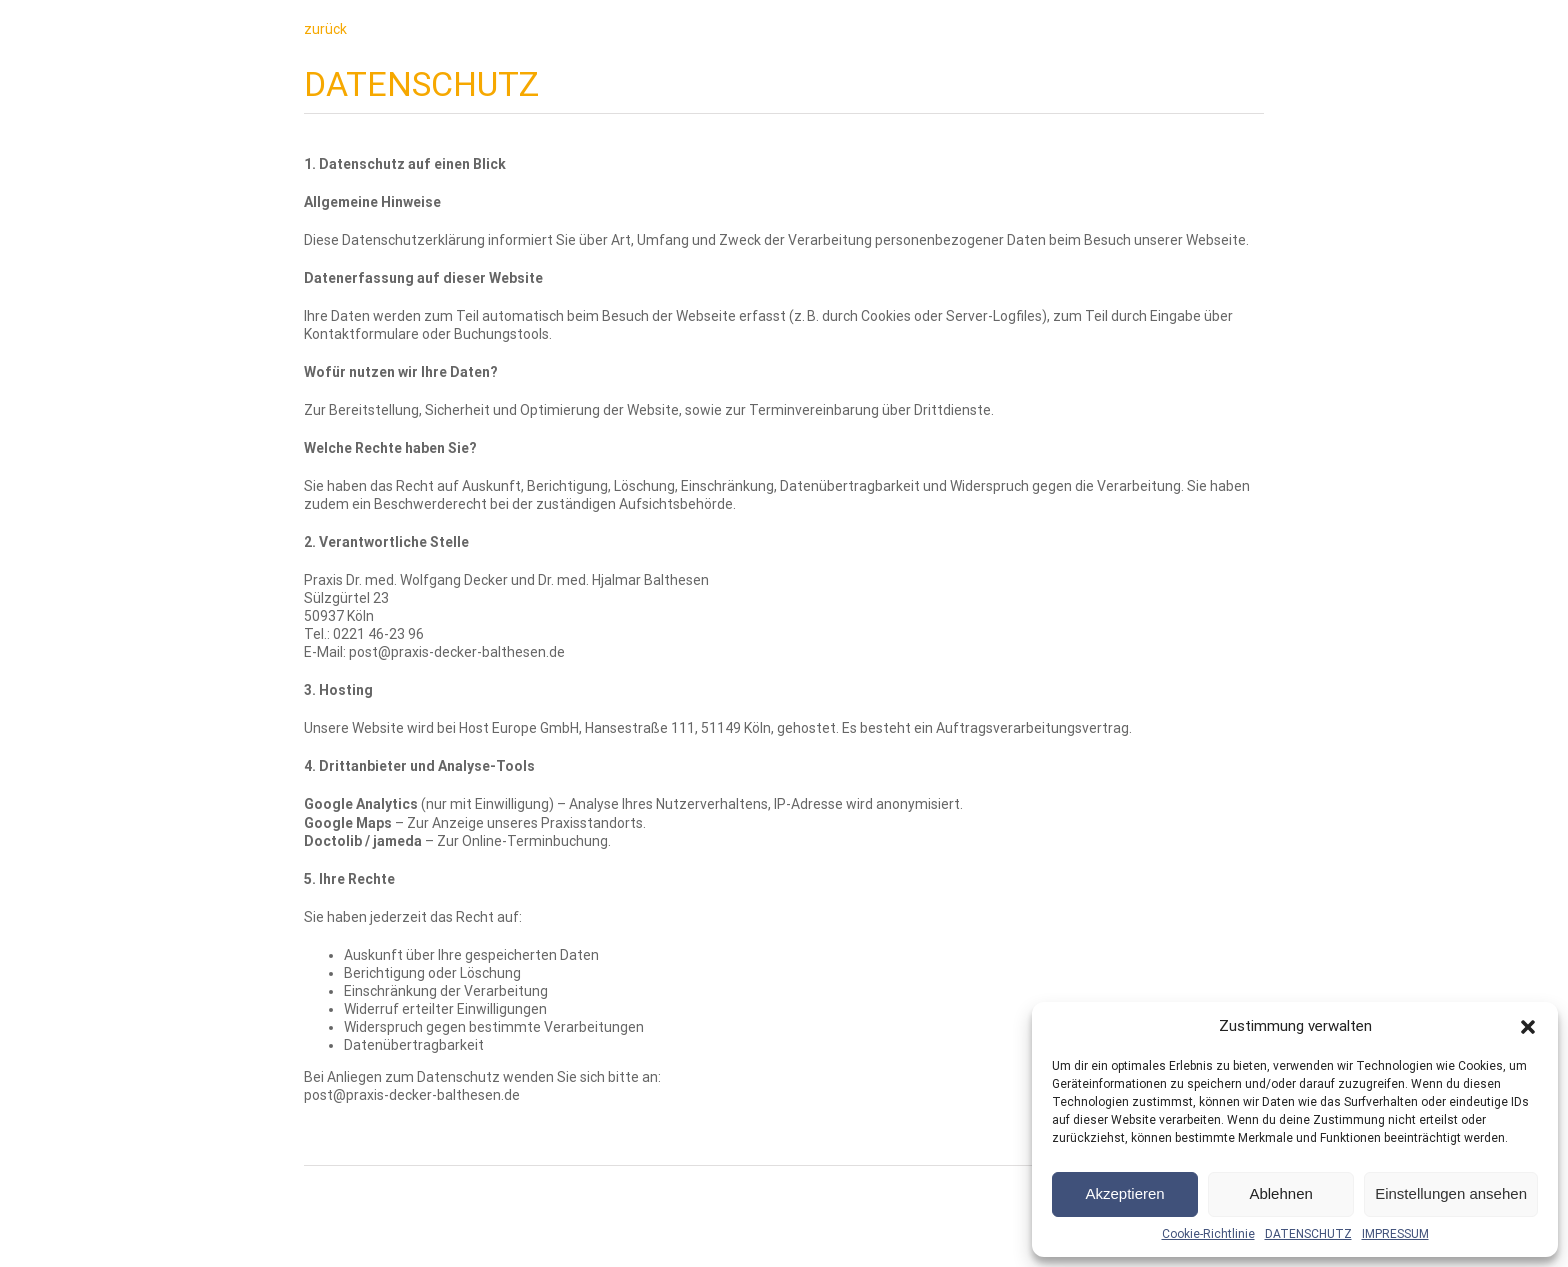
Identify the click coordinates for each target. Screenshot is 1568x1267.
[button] (1528, 1027)
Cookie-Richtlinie (1208, 1234)
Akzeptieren (1124, 1193)
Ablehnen (1280, 1193)
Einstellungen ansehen (1451, 1193)
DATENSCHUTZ (1308, 1234)
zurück (325, 29)
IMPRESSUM (1395, 1234)
